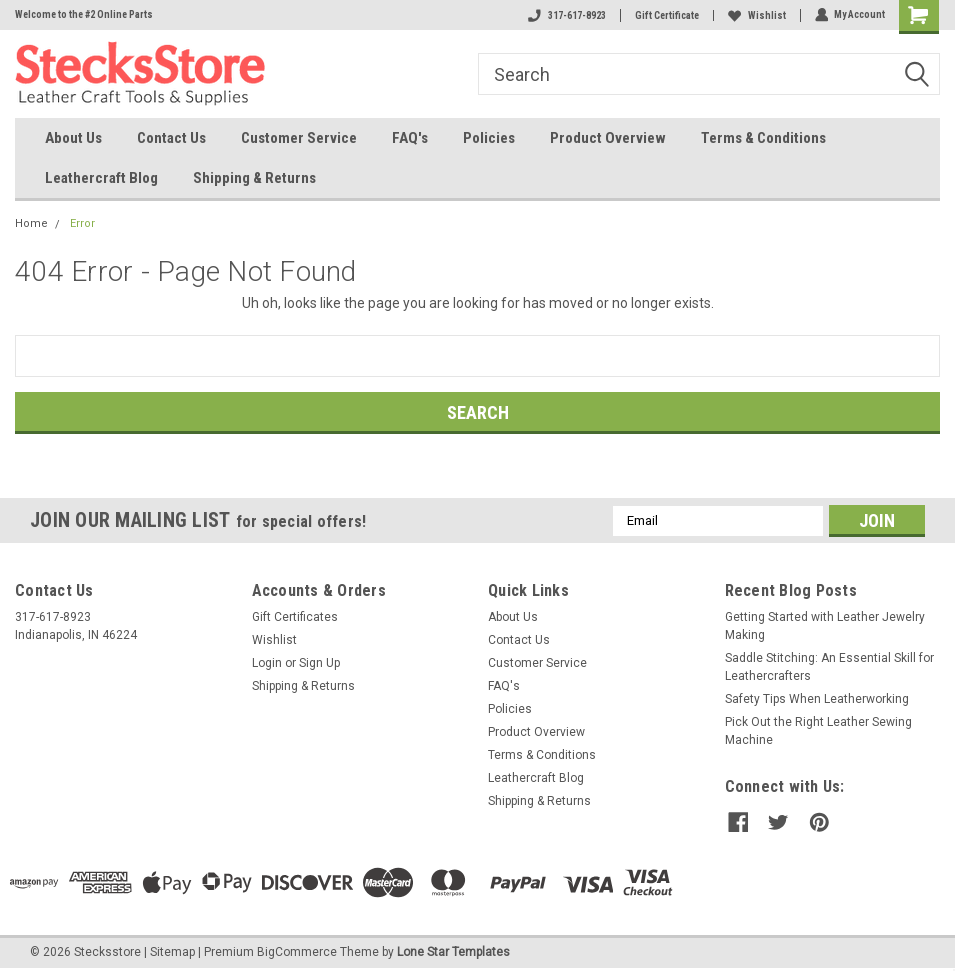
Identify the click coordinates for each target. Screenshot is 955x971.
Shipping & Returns (254, 178)
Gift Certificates (295, 617)
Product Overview (608, 138)
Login (267, 663)
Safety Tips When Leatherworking (817, 699)
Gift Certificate (666, 15)
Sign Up (319, 663)
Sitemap (172, 951)
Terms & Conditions (763, 138)
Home (31, 223)
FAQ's (410, 138)
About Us (73, 138)
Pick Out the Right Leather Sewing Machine (818, 731)
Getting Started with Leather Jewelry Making (825, 626)
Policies (489, 138)
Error (82, 223)
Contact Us (171, 138)
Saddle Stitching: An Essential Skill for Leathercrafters (829, 667)
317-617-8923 (566, 15)
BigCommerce (297, 951)
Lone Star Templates (453, 951)
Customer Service (299, 138)
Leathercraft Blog (101, 178)
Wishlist (756, 15)
